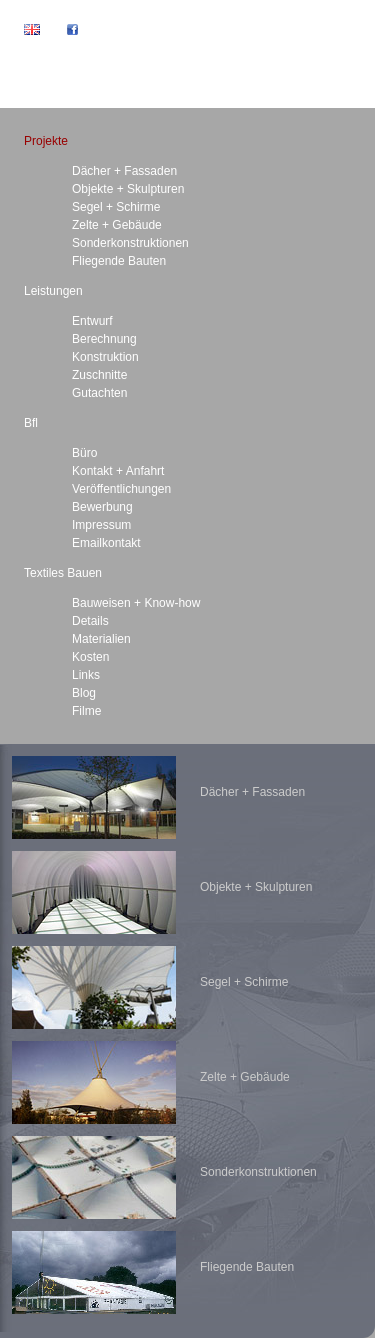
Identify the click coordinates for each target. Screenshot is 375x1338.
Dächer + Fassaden (124, 171)
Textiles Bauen (63, 573)
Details (90, 621)
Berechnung (104, 339)
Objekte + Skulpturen (128, 189)
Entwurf (92, 321)
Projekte (46, 141)
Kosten (90, 657)
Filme (86, 711)
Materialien (101, 639)
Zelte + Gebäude (117, 225)
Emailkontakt (106, 543)
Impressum (101, 525)
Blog (84, 693)
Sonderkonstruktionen (130, 243)
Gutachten (99, 393)
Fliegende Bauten (119, 261)
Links (86, 675)
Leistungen (53, 291)
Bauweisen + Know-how (136, 603)
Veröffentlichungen (121, 489)
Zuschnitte (99, 375)
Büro (84, 453)
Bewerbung (102, 507)
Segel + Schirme (116, 207)
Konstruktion (105, 357)
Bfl (31, 423)
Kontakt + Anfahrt (118, 471)
